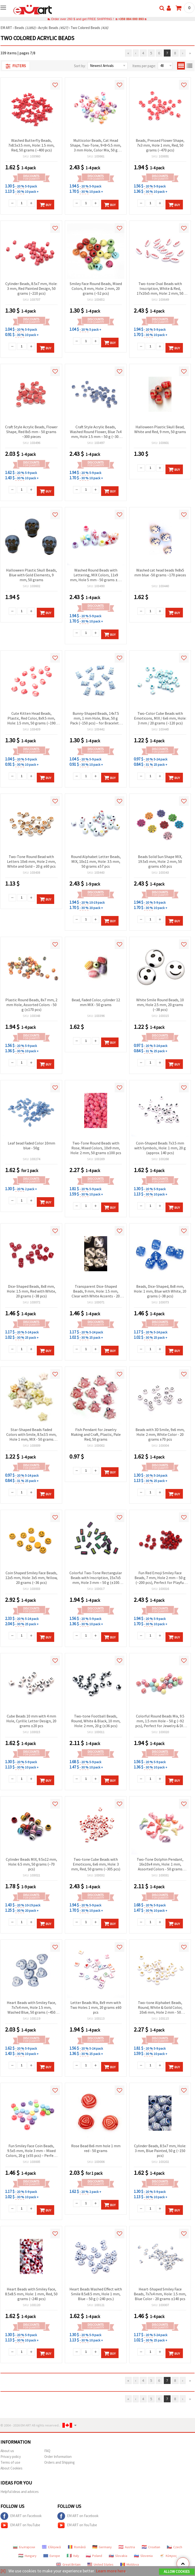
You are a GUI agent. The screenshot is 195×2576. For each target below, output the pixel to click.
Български (24, 2547)
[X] (3, 2571)
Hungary (27, 2556)
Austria (127, 2547)
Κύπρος (168, 2555)
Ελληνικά (51, 2547)
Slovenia (143, 2556)
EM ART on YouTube (20, 2525)
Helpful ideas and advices (19, 2491)
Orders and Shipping (59, 2462)
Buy (45, 204)
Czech (174, 2547)
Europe (51, 2555)
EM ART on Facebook (21, 2516)
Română (77, 2547)
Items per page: (144, 66)
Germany (102, 2547)
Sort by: (80, 66)
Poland (94, 2556)
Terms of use (10, 2462)
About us (7, 2450)
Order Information (58, 2456)
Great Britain (68, 2564)
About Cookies (11, 2468)
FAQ (47, 2450)
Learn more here (111, 2571)
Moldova (129, 2564)
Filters (16, 66)
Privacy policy (10, 2456)
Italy (73, 2556)
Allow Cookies (177, 2571)
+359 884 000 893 (131, 19)
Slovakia (118, 2556)
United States (100, 2564)
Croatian (151, 2547)
